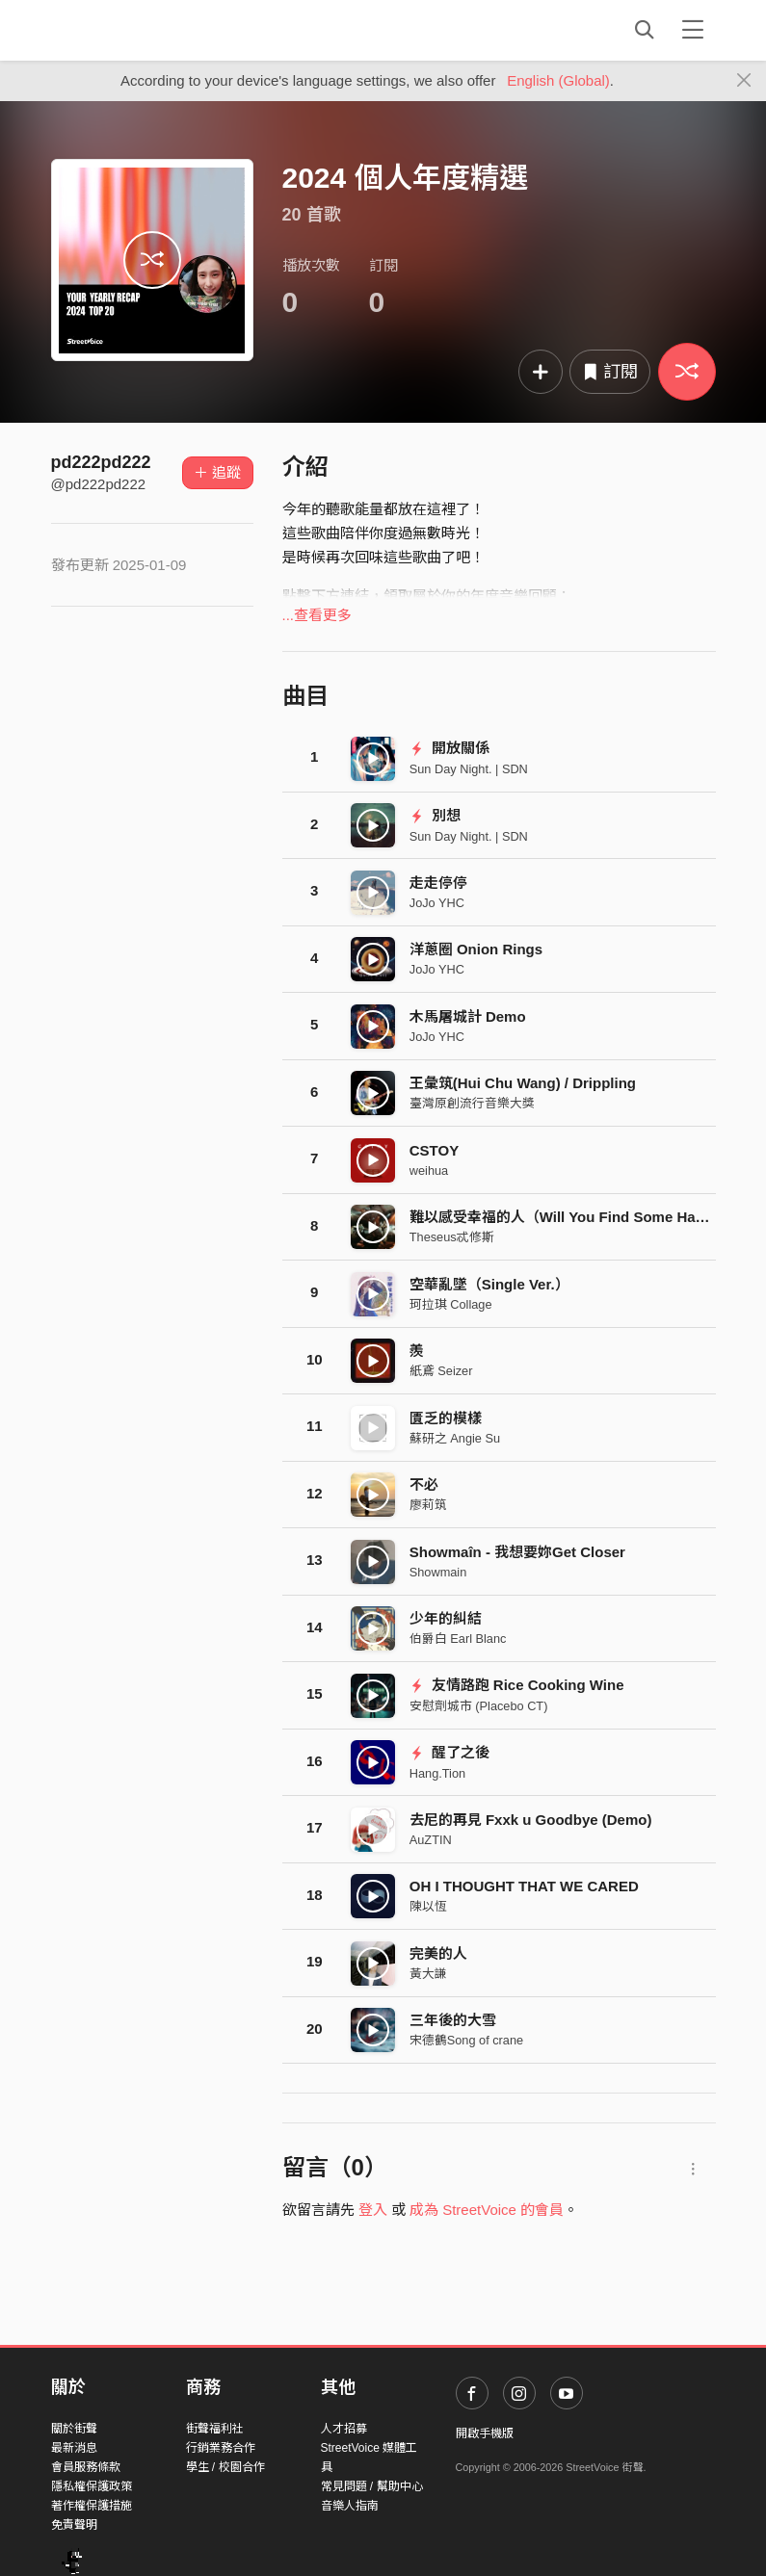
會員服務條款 (85, 2467)
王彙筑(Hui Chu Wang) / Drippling (522, 1083)
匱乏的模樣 (445, 1418)
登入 (372, 2209)
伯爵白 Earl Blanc (458, 1638)
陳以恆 (428, 1906)
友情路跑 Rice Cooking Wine (516, 1685)
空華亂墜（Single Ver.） (489, 1284)
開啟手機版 (485, 2433)
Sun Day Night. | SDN (468, 769)
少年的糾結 (445, 1618)
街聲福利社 (215, 2428)
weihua (428, 1170)
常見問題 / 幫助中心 (372, 2486)
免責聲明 (74, 2525)
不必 (423, 1484)
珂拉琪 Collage (450, 1304)
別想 (435, 815)
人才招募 (344, 2428)
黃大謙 (428, 1973)
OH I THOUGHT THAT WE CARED (524, 1886)
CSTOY (434, 1150)
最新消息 (74, 2448)
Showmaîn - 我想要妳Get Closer (517, 1552)
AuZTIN (430, 1840)
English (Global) (558, 80)
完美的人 (438, 1953)
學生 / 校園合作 (225, 2467)
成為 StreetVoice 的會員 (486, 2209)
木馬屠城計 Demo (467, 1016)
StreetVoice (130, 29)
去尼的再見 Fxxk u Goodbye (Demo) (530, 1819)
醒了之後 (449, 1752)
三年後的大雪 (452, 2020)
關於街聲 (74, 2428)
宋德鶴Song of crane (466, 2040)
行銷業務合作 (220, 2448)
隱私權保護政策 (91, 2486)
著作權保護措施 (91, 2505)
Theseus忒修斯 (451, 1237)
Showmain (438, 1572)
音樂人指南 (350, 2505)
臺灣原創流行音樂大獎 (472, 1103)
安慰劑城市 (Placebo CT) (478, 1706)
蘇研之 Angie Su (454, 1438)
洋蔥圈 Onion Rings (475, 949)
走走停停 (438, 882)
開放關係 (449, 748)
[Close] (744, 80)
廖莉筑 (428, 1504)
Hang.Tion (437, 1773)
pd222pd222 (101, 462)
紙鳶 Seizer (441, 1371)
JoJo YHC (436, 903)
